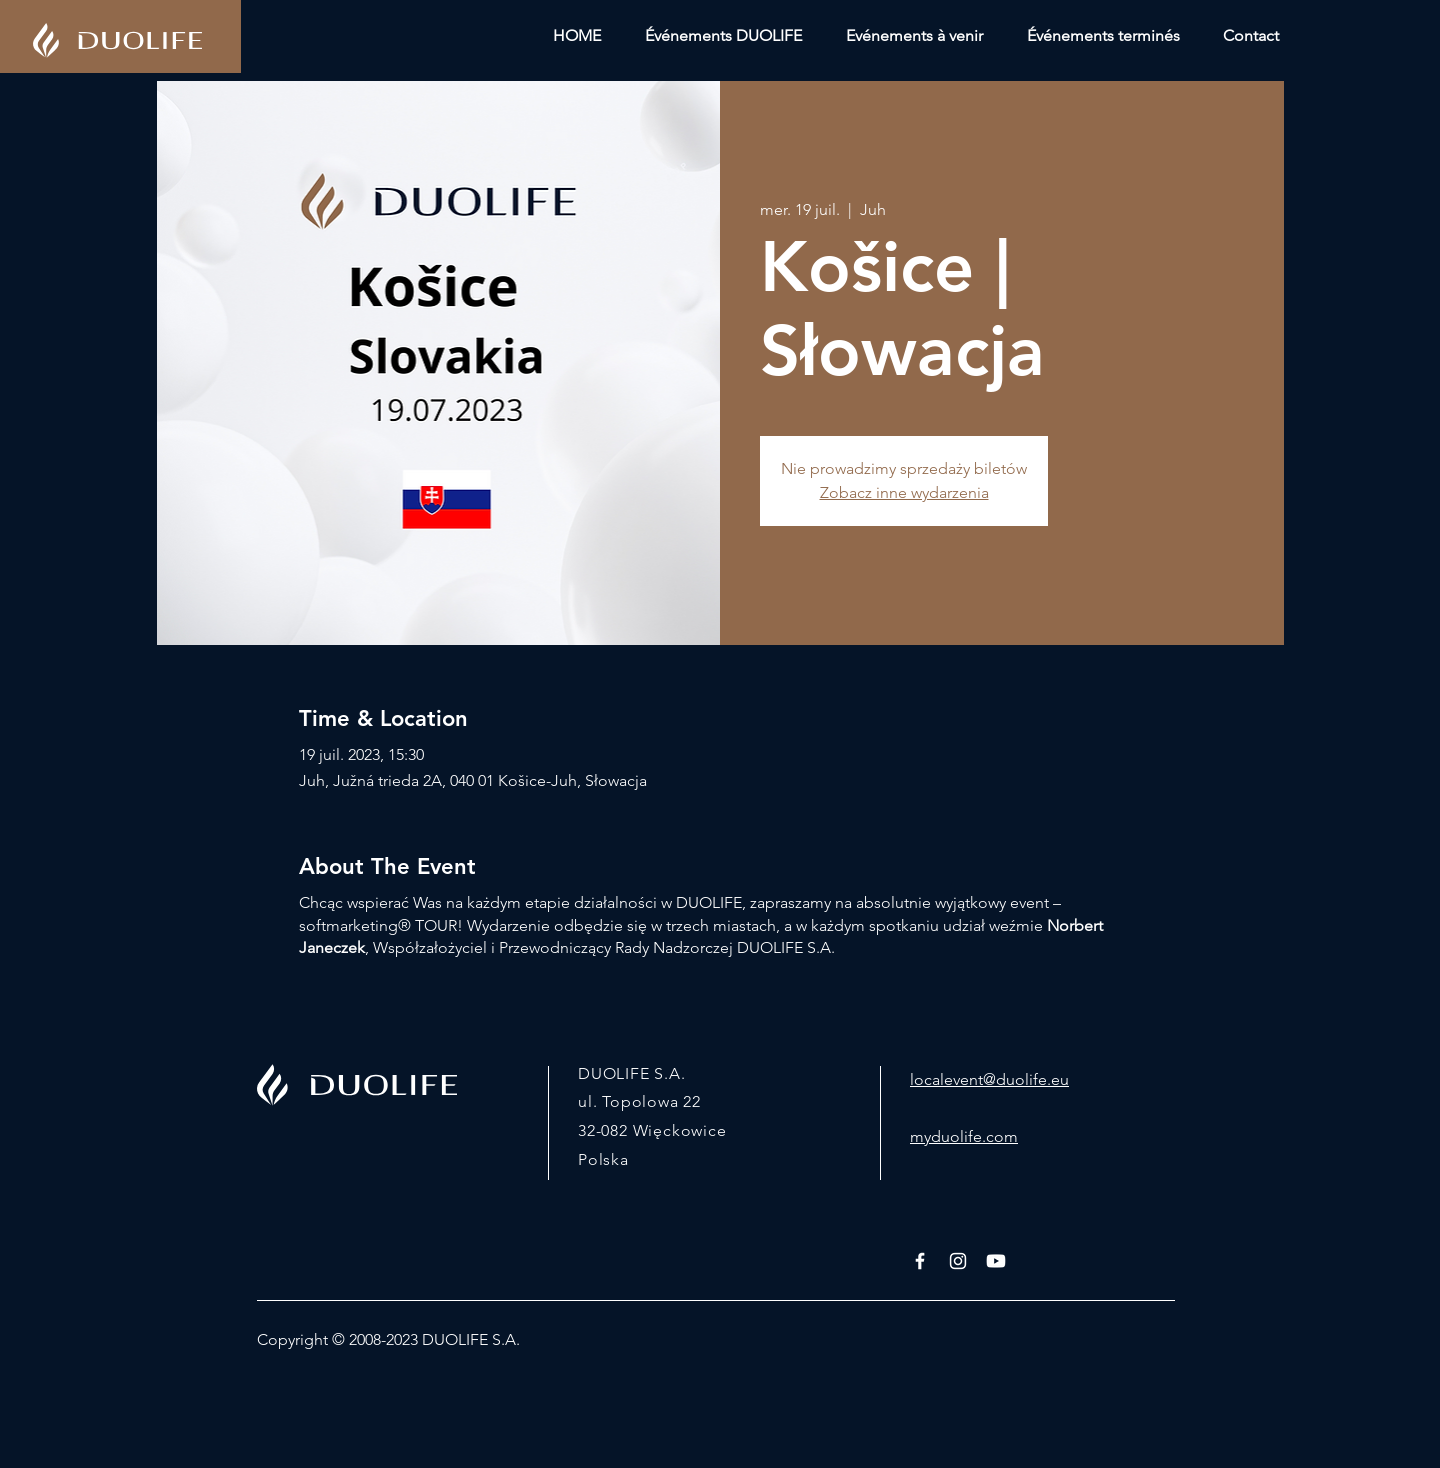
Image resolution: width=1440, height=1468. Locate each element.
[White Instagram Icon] (958, 1261)
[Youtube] (996, 1261)
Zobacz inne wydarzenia (904, 492)
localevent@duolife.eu (989, 1079)
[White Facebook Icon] (920, 1261)
